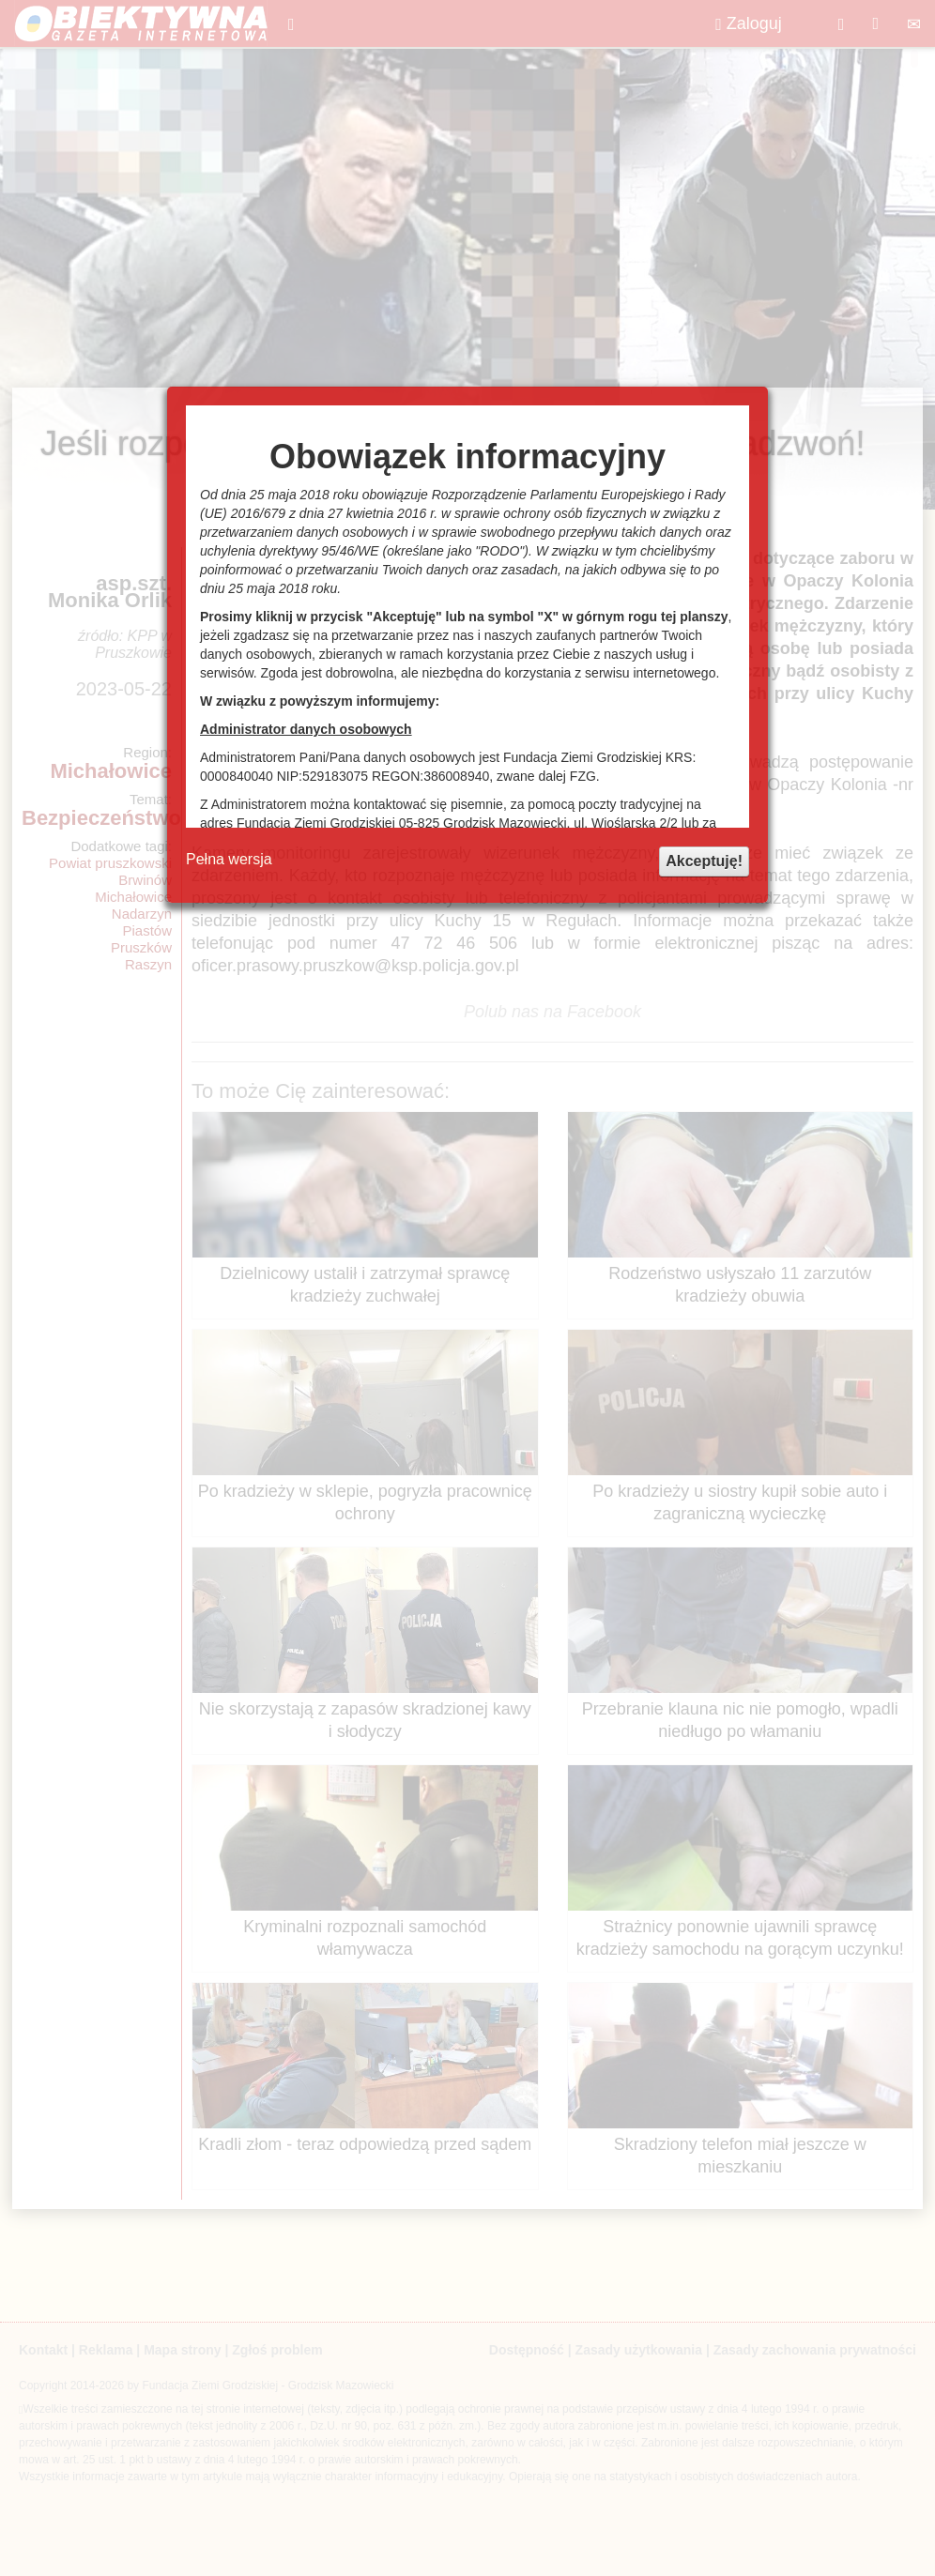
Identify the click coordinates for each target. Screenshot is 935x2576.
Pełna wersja (229, 859)
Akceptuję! (704, 861)
